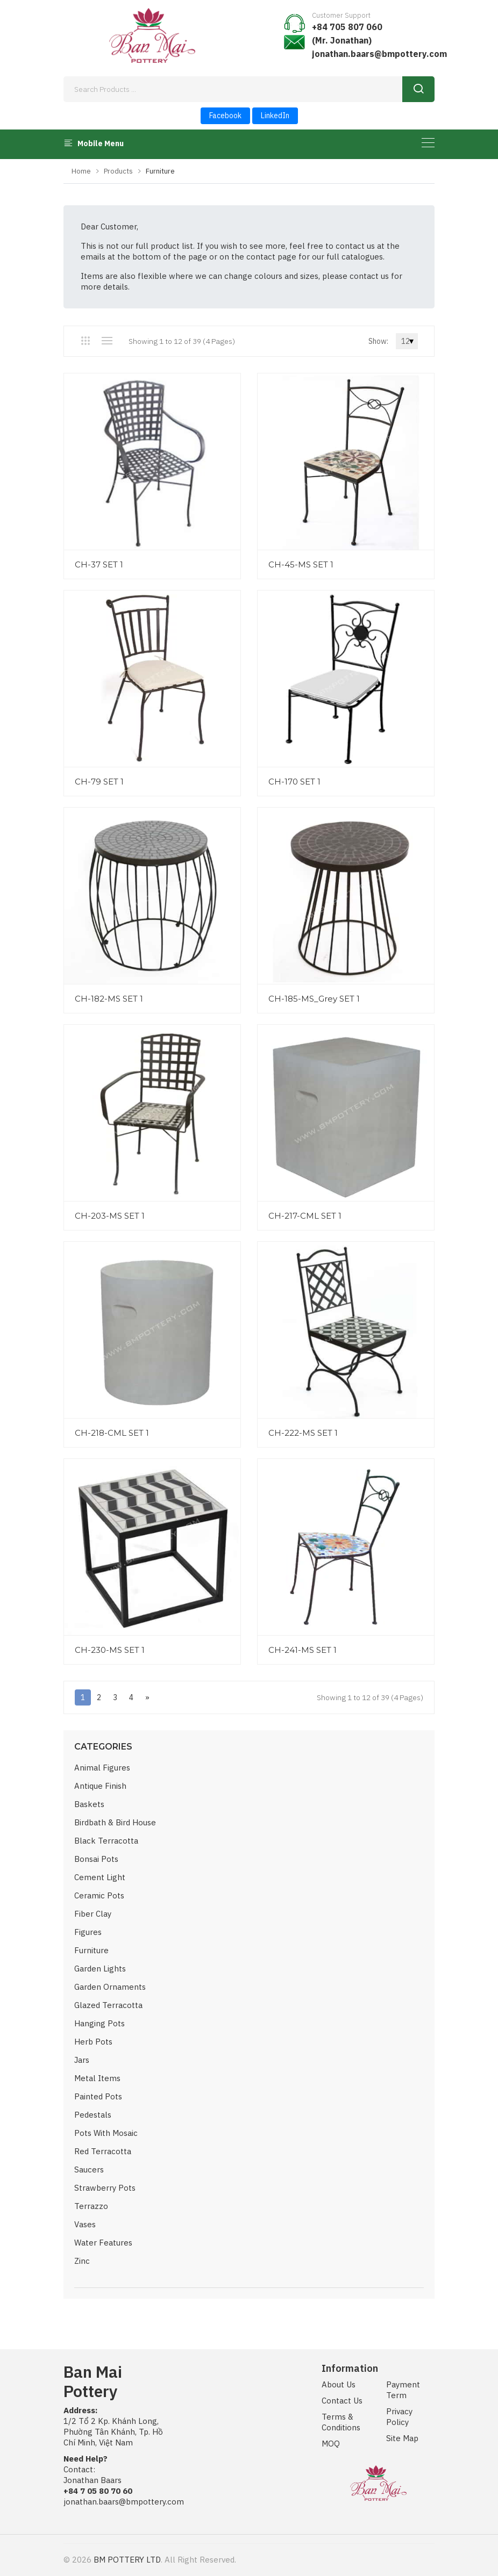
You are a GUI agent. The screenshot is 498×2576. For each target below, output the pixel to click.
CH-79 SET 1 (99, 781)
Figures (88, 1932)
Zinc (82, 2261)
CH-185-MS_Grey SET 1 (314, 999)
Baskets (89, 1804)
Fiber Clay (92, 1914)
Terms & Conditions (341, 2422)
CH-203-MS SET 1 (110, 1216)
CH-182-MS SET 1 (109, 999)
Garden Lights (100, 1968)
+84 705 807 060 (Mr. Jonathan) (347, 33)
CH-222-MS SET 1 (303, 1433)
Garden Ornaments (110, 1987)
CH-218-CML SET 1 (112, 1433)
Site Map (402, 2438)
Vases (85, 2224)
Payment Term (403, 2389)
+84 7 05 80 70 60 (97, 2491)
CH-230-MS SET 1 (110, 1650)
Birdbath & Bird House (115, 1822)
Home (81, 171)
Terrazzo (91, 2206)
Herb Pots (93, 2042)
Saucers (89, 2169)
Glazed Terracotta (108, 2005)
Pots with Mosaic (106, 2133)
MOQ (331, 2443)
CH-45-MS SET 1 (300, 564)
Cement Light (99, 1877)
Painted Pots (98, 2096)
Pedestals (92, 2115)
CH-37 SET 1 (99, 564)
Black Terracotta (106, 1841)
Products (118, 171)
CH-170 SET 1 (294, 781)
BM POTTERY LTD (127, 2560)
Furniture (91, 1950)
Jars (81, 2060)
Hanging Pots (99, 2023)
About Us (338, 2384)
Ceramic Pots (99, 1895)
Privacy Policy (399, 2416)
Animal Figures (102, 1767)
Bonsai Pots (96, 1859)
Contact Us (342, 2400)
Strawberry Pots (105, 2188)
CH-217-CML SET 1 (305, 1216)
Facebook (225, 115)
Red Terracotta (102, 2151)
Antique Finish (100, 1786)
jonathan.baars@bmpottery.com (379, 53)
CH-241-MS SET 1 (302, 1650)
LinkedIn (275, 115)
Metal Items (97, 2078)
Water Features (103, 2242)
